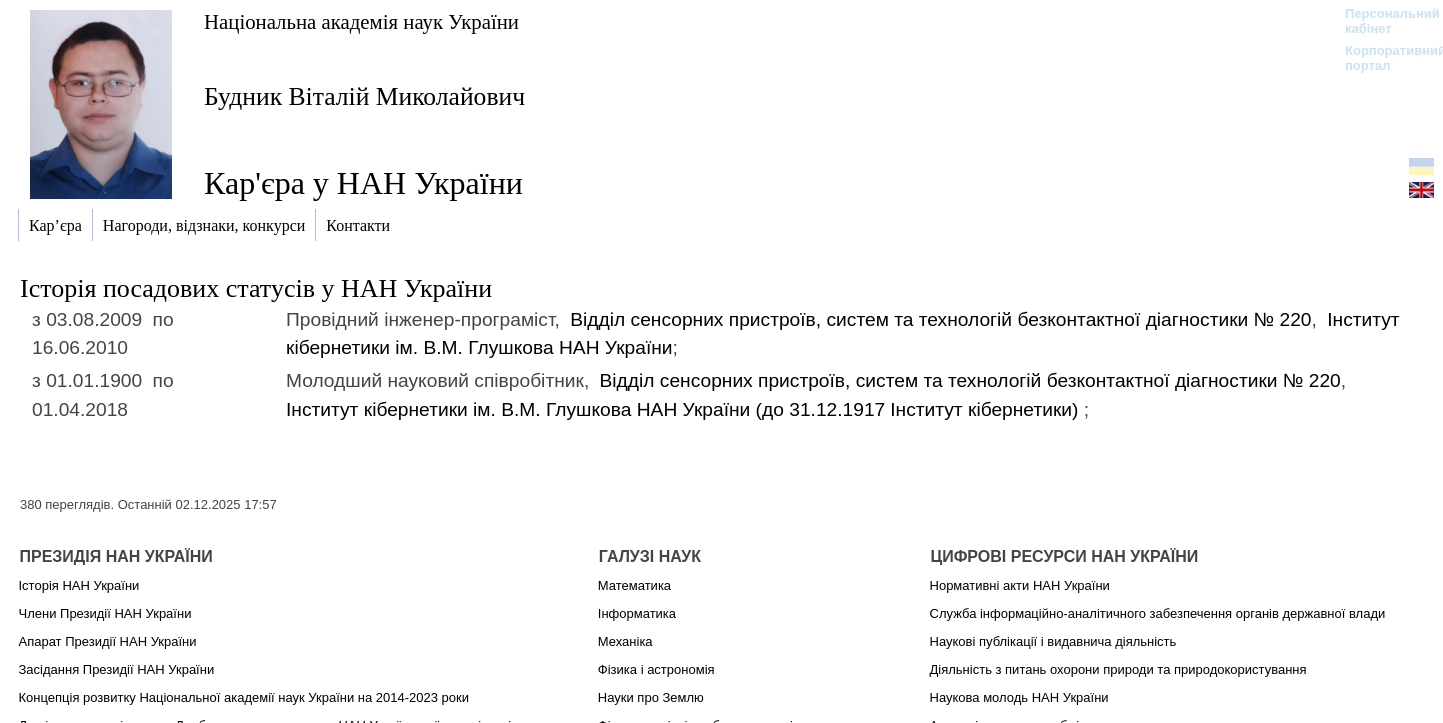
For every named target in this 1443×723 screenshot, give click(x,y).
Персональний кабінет (1382, 21)
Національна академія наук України (361, 21)
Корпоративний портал (1382, 58)
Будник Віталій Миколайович (364, 96)
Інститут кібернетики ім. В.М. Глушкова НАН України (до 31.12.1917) (685, 409)
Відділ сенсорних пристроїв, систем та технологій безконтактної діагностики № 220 (940, 319)
